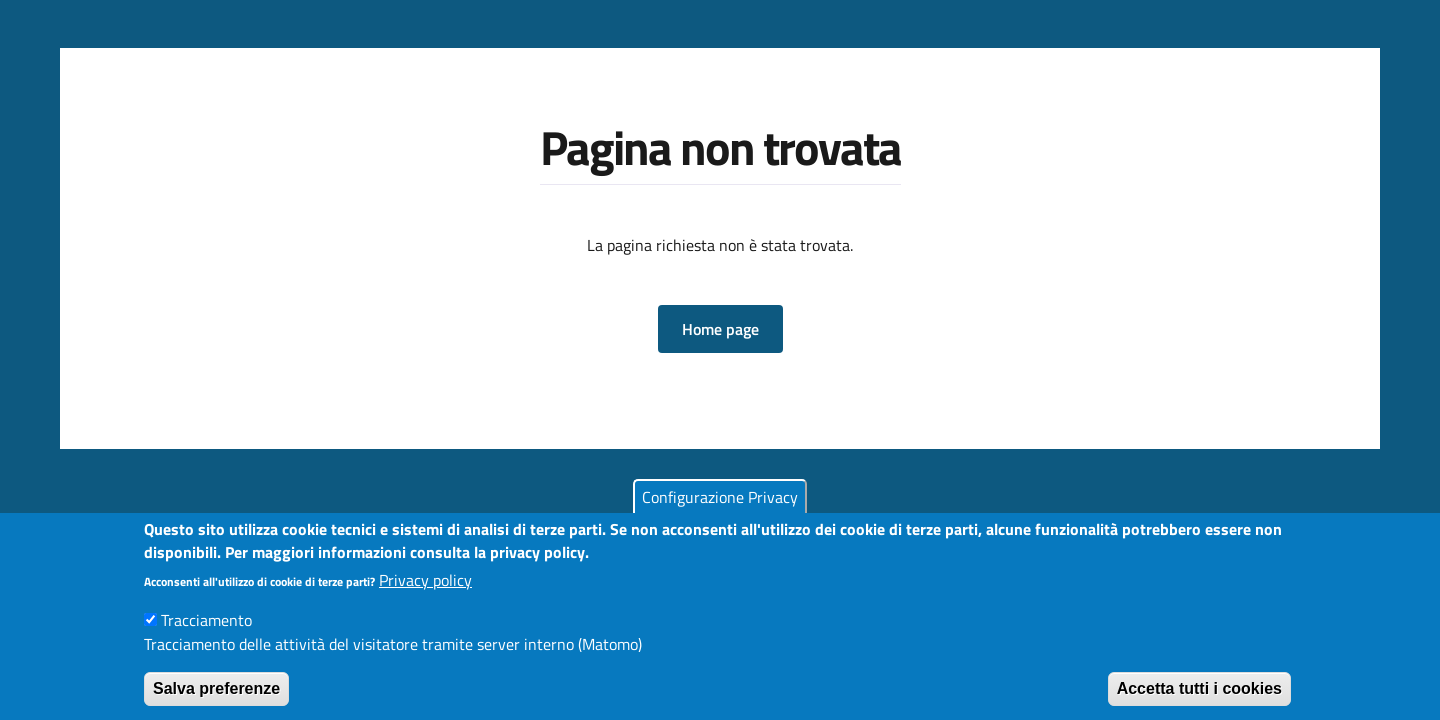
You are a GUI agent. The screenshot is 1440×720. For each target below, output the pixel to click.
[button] (720, 329)
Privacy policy (425, 591)
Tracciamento (206, 631)
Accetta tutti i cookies (1199, 699)
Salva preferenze (216, 699)
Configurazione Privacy (720, 508)
